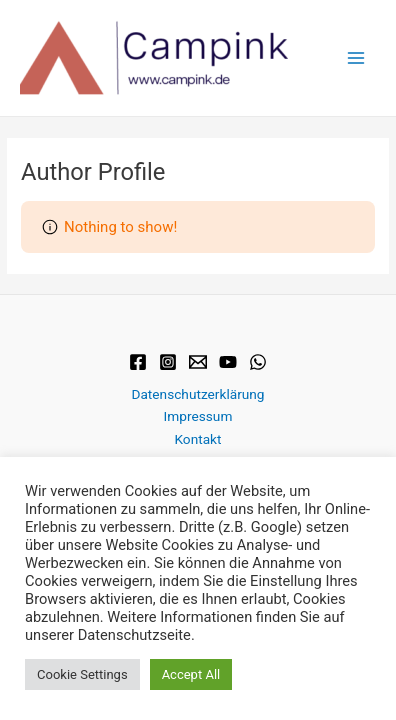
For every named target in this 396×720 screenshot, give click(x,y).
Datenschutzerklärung (197, 394)
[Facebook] (138, 362)
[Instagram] (168, 362)
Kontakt (197, 439)
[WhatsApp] (258, 362)
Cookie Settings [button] (82, 674)
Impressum (198, 416)
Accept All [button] (191, 674)
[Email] (198, 362)
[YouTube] (228, 362)
